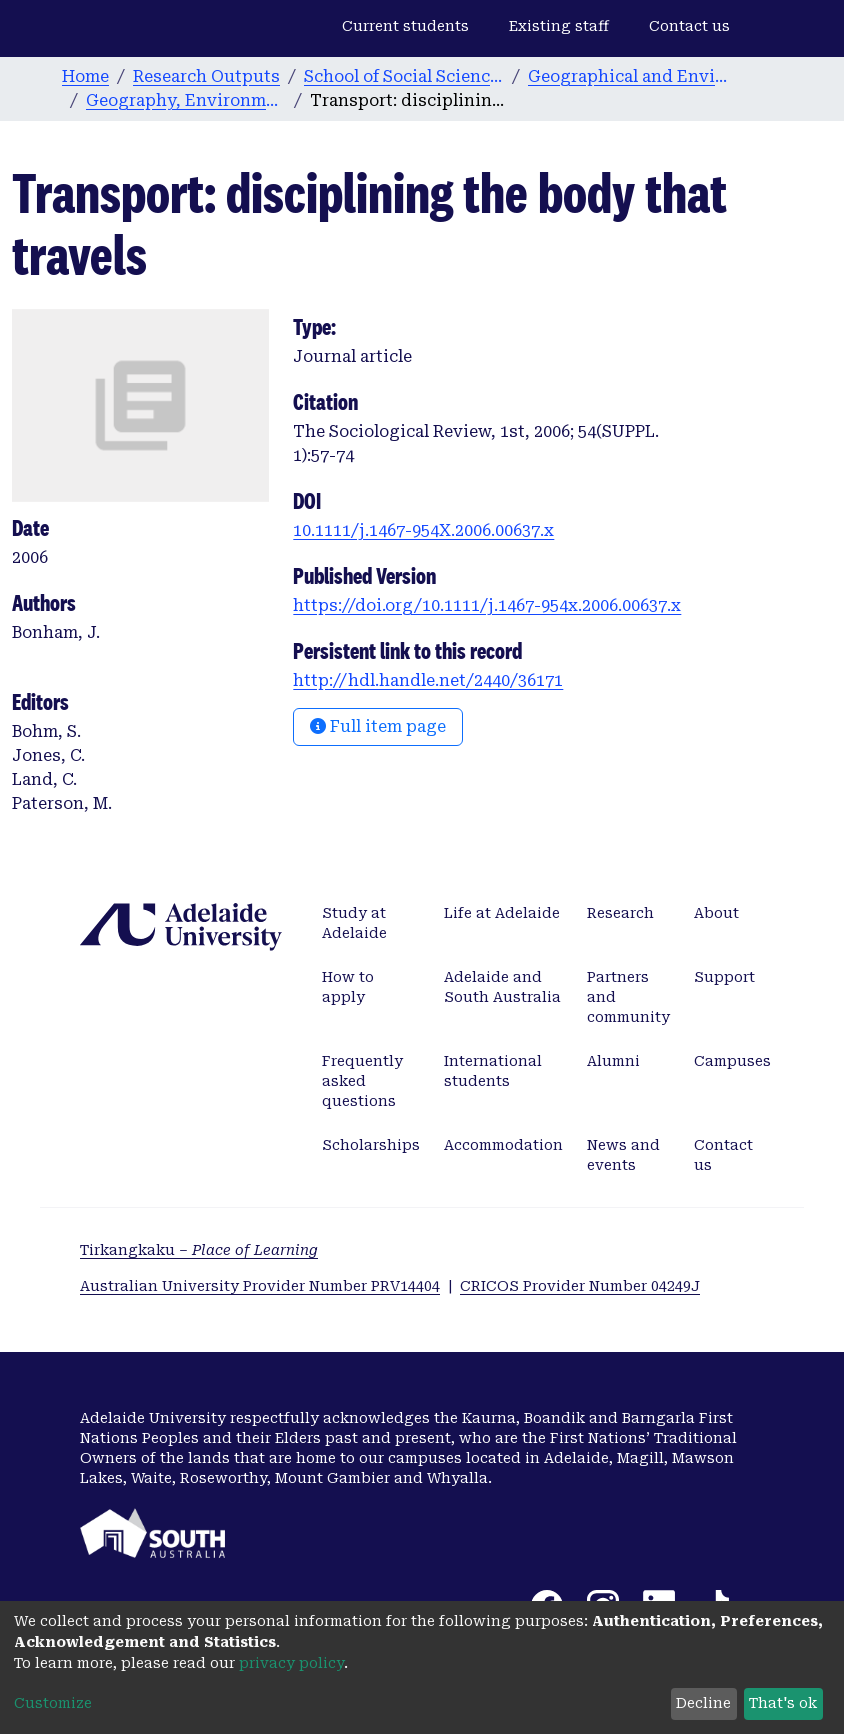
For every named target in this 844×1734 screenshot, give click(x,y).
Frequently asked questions (362, 1081)
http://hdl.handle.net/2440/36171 (428, 680)
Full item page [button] (378, 726)
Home (85, 76)
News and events (623, 1155)
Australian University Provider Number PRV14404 (260, 1286)
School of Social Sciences (404, 76)
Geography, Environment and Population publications (186, 100)
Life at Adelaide (502, 913)
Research (620, 913)
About (716, 913)
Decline (703, 1703)
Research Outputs (206, 76)
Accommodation (503, 1145)
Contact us (689, 26)
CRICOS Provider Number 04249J (580, 1286)
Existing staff (559, 26)
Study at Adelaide (354, 923)
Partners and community (628, 997)
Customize (53, 1703)
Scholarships (371, 1145)
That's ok (783, 1703)
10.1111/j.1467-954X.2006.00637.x (423, 530)
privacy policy (291, 1663)
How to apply (348, 987)
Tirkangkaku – (199, 1250)
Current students (405, 26)
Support (724, 977)
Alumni (613, 1061)
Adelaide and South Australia (502, 987)
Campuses (732, 1061)
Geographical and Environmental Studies (628, 76)
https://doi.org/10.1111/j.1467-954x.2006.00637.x (487, 605)
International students (493, 1071)
